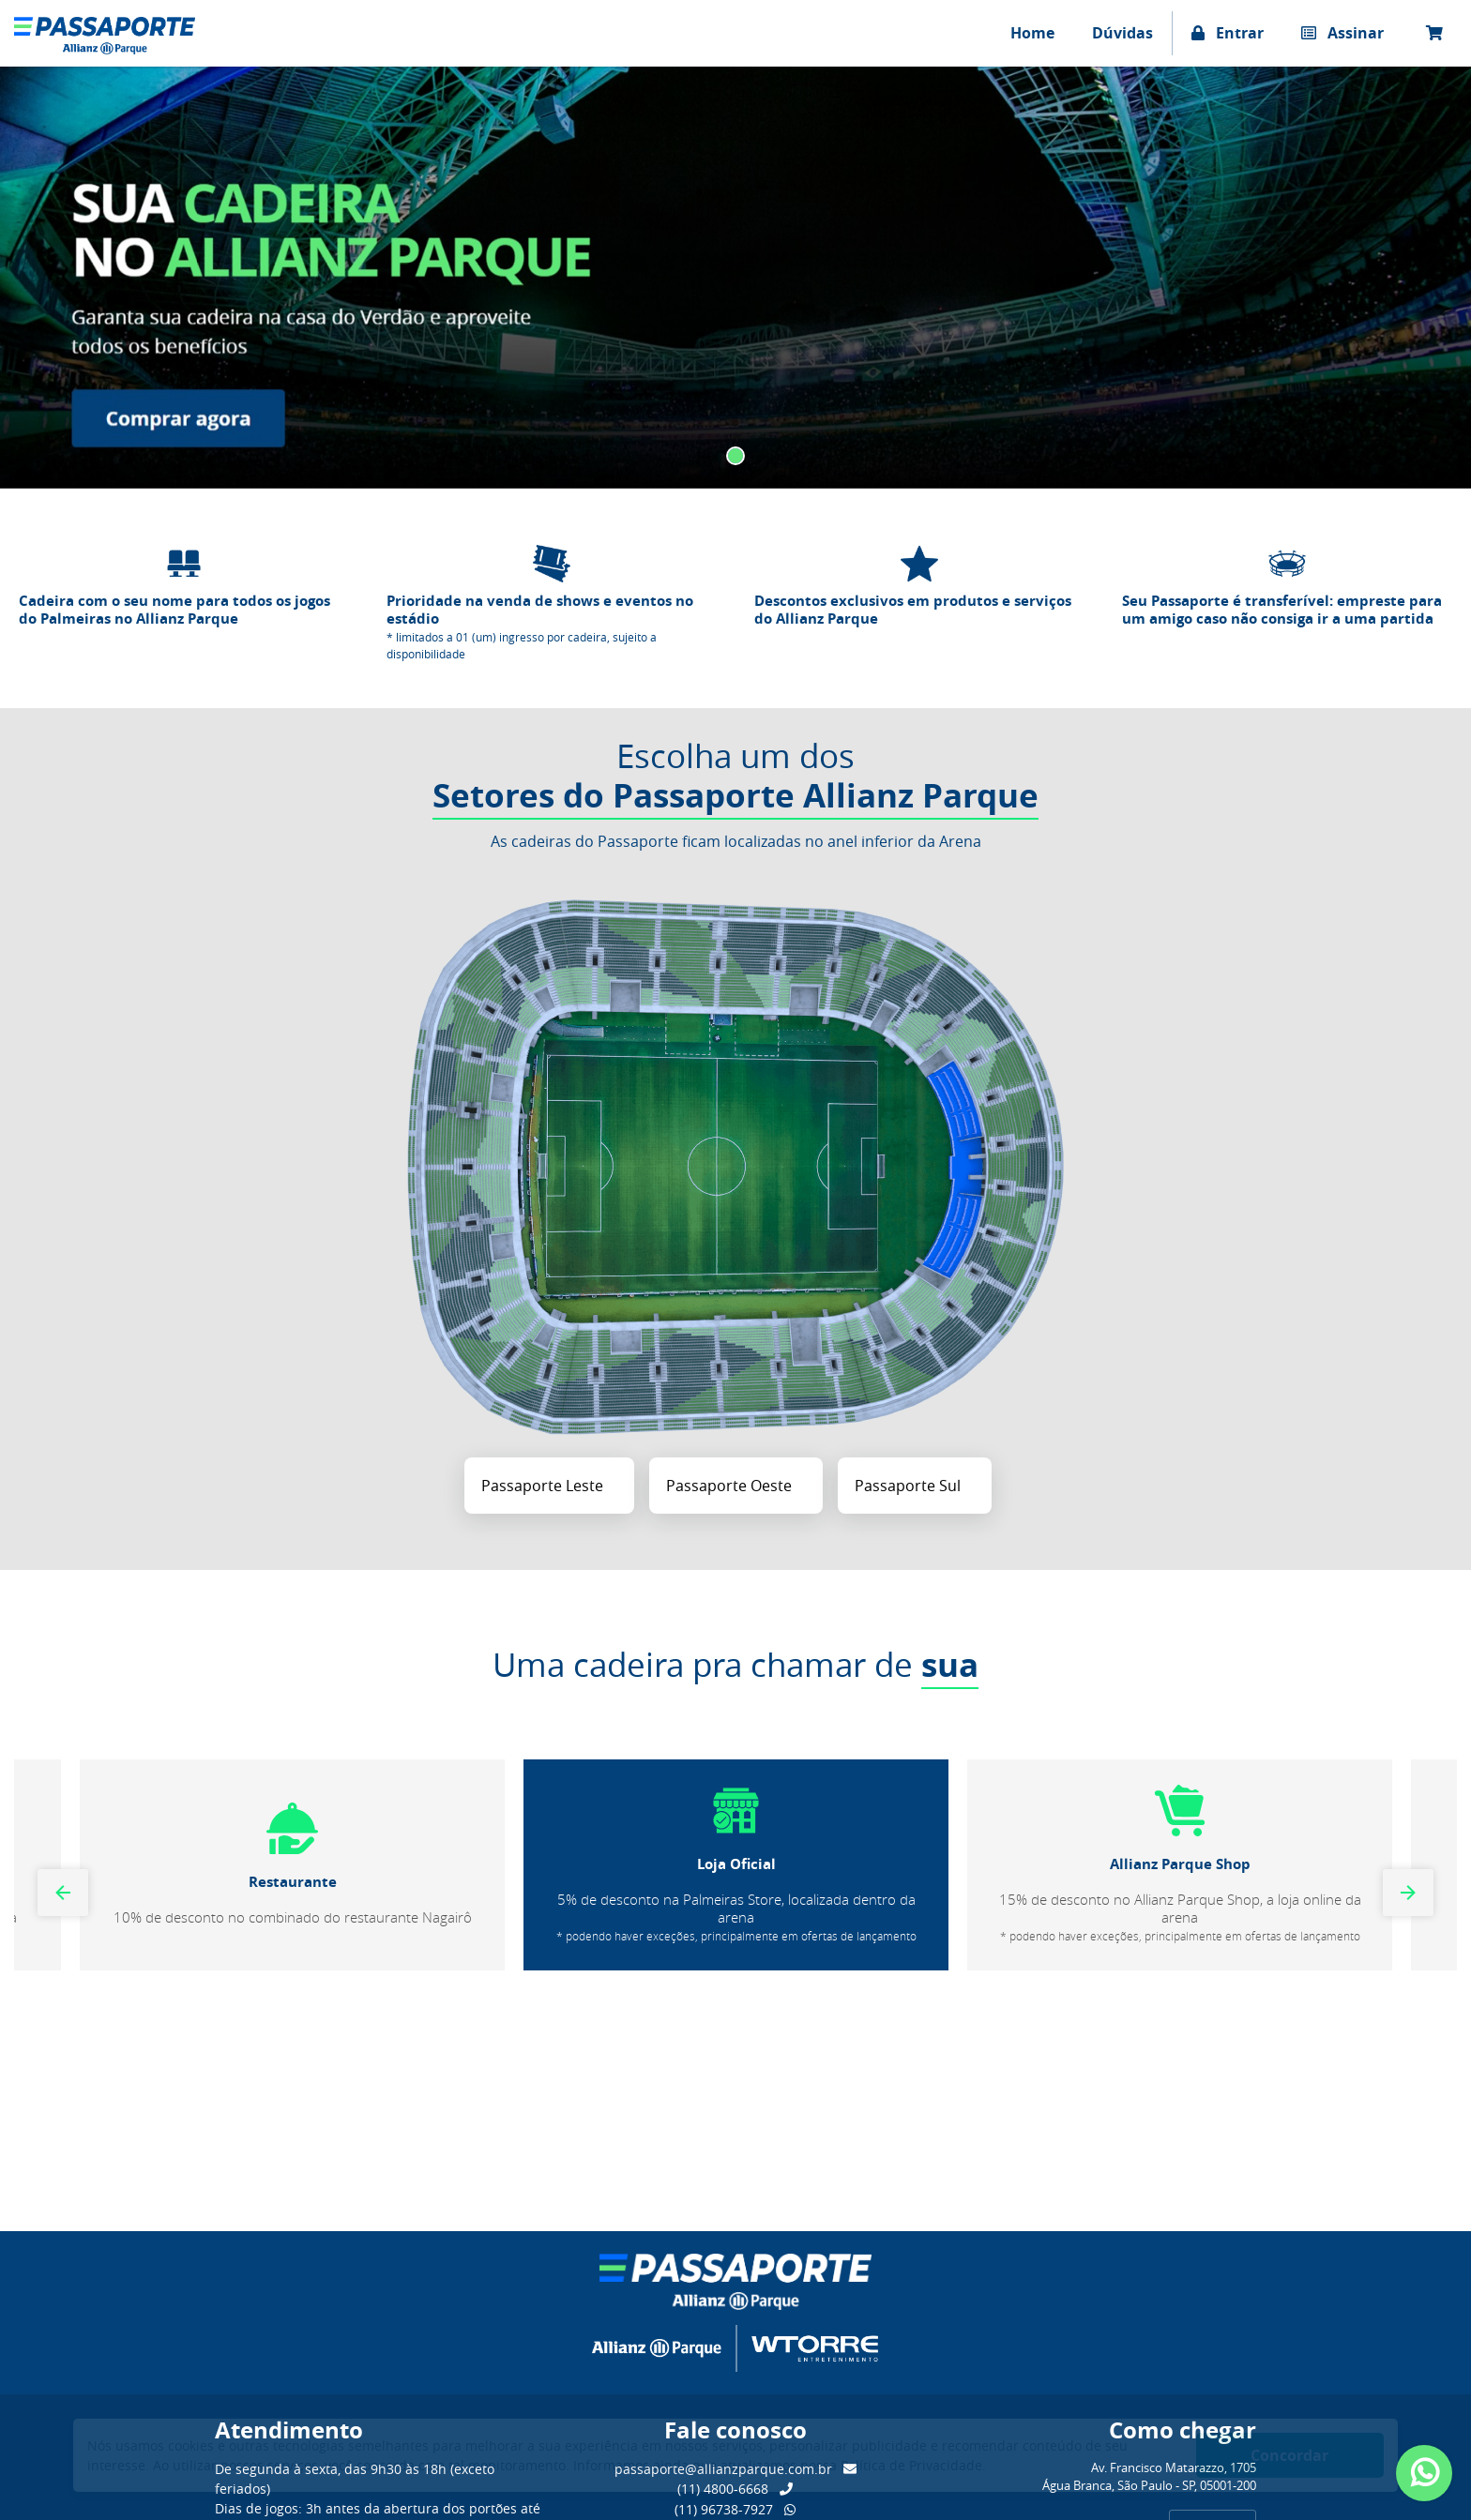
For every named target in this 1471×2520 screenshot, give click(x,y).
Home (1032, 33)
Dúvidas (1122, 33)
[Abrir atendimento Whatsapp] (1424, 2473)
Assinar (1342, 33)
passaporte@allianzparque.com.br (735, 2469)
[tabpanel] (735, 277)
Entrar (1227, 33)
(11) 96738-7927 (735, 2509)
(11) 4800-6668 (735, 2488)
